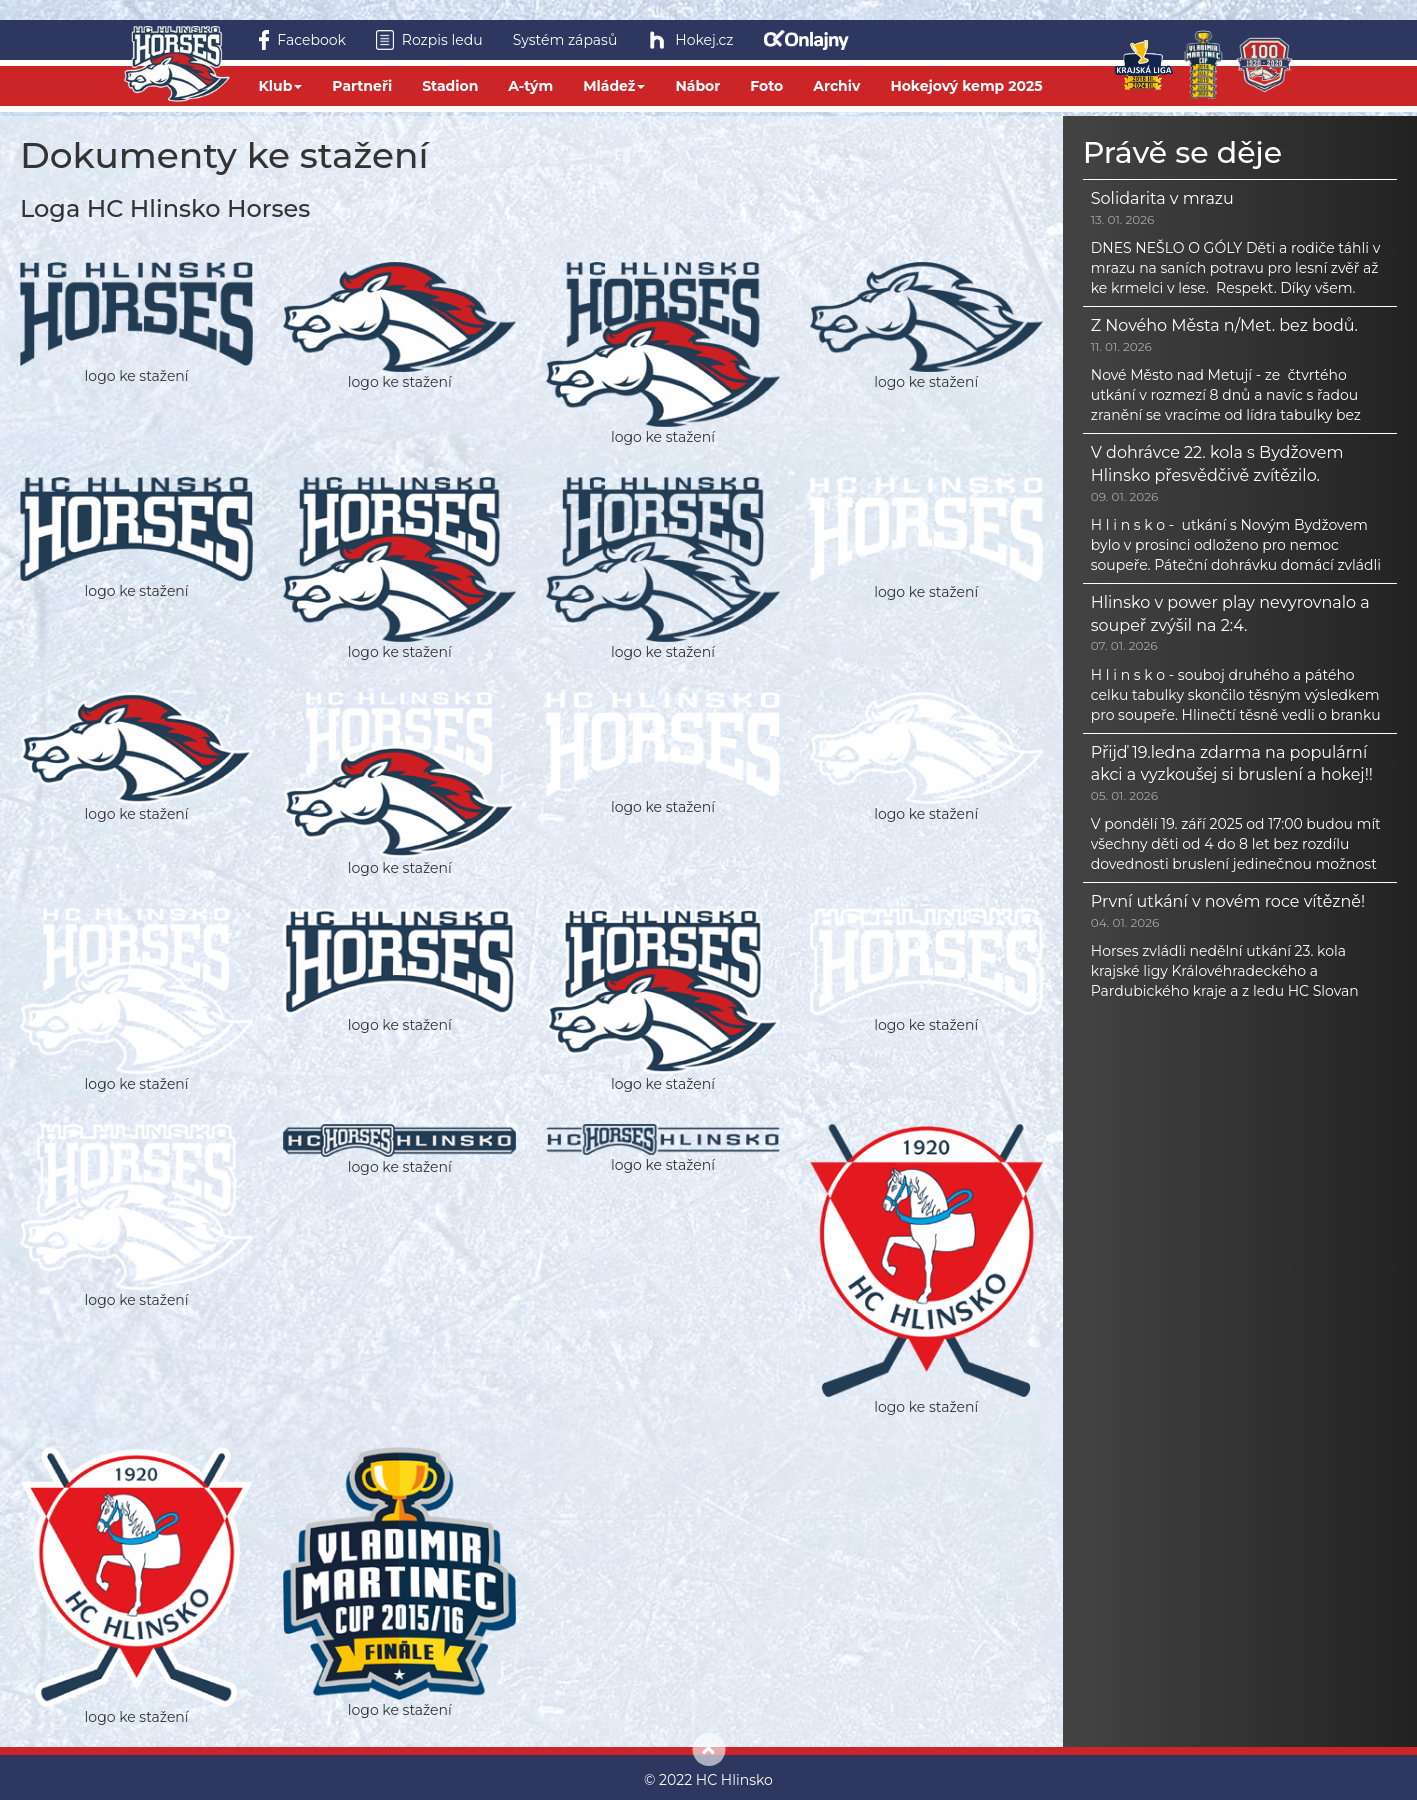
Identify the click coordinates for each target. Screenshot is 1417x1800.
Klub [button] (281, 86)
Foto (766, 86)
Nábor (697, 86)
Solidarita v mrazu (1162, 198)
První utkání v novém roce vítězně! (1228, 901)
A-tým (530, 86)
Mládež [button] (614, 86)
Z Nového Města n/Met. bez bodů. (1224, 325)
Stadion (450, 86)
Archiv (836, 86)
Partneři (362, 86)
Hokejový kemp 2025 (966, 86)
